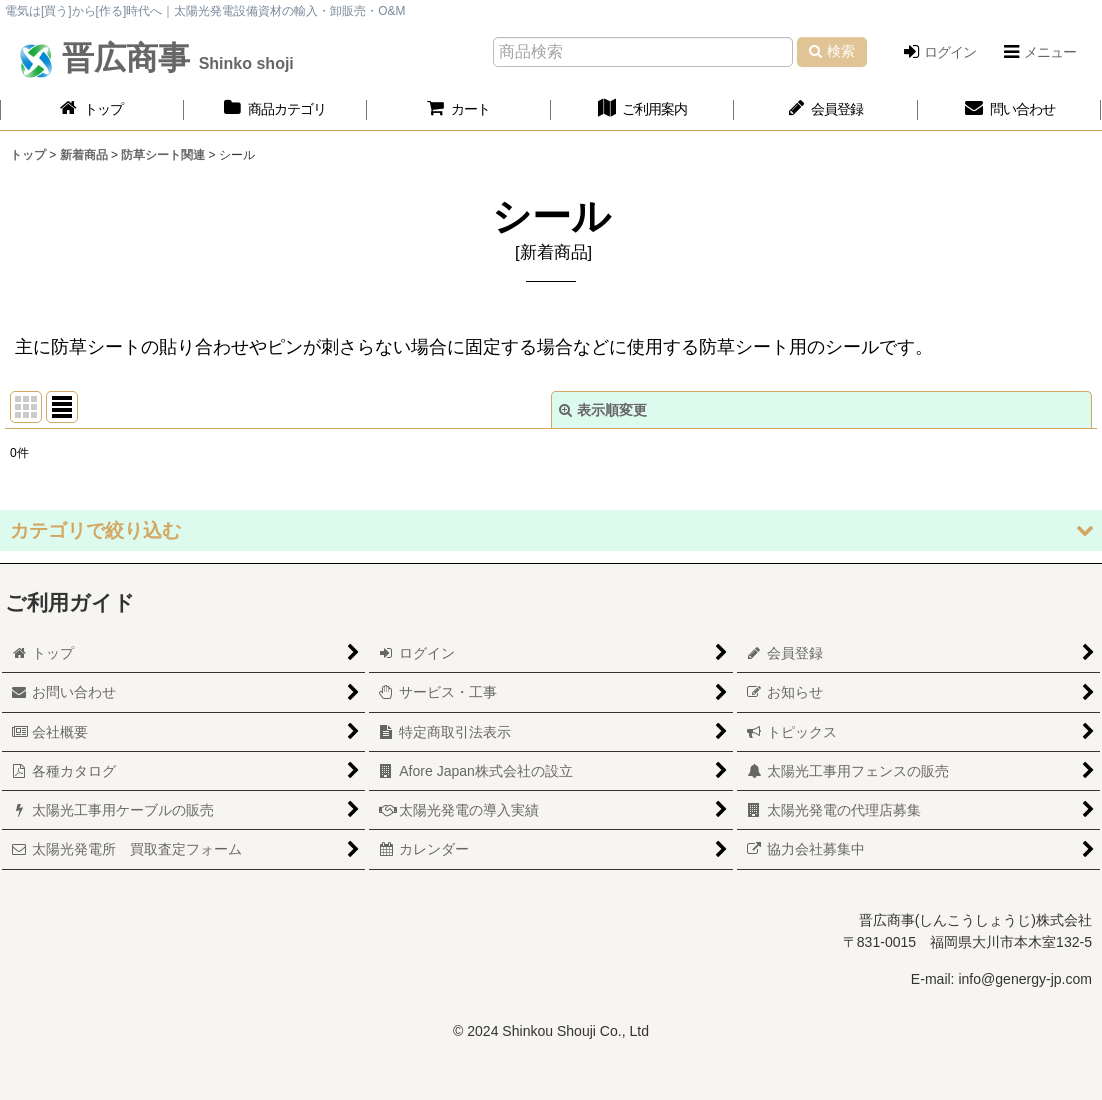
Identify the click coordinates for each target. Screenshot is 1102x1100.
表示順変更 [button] (603, 410)
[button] (1039, 52)
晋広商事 (173, 58)
